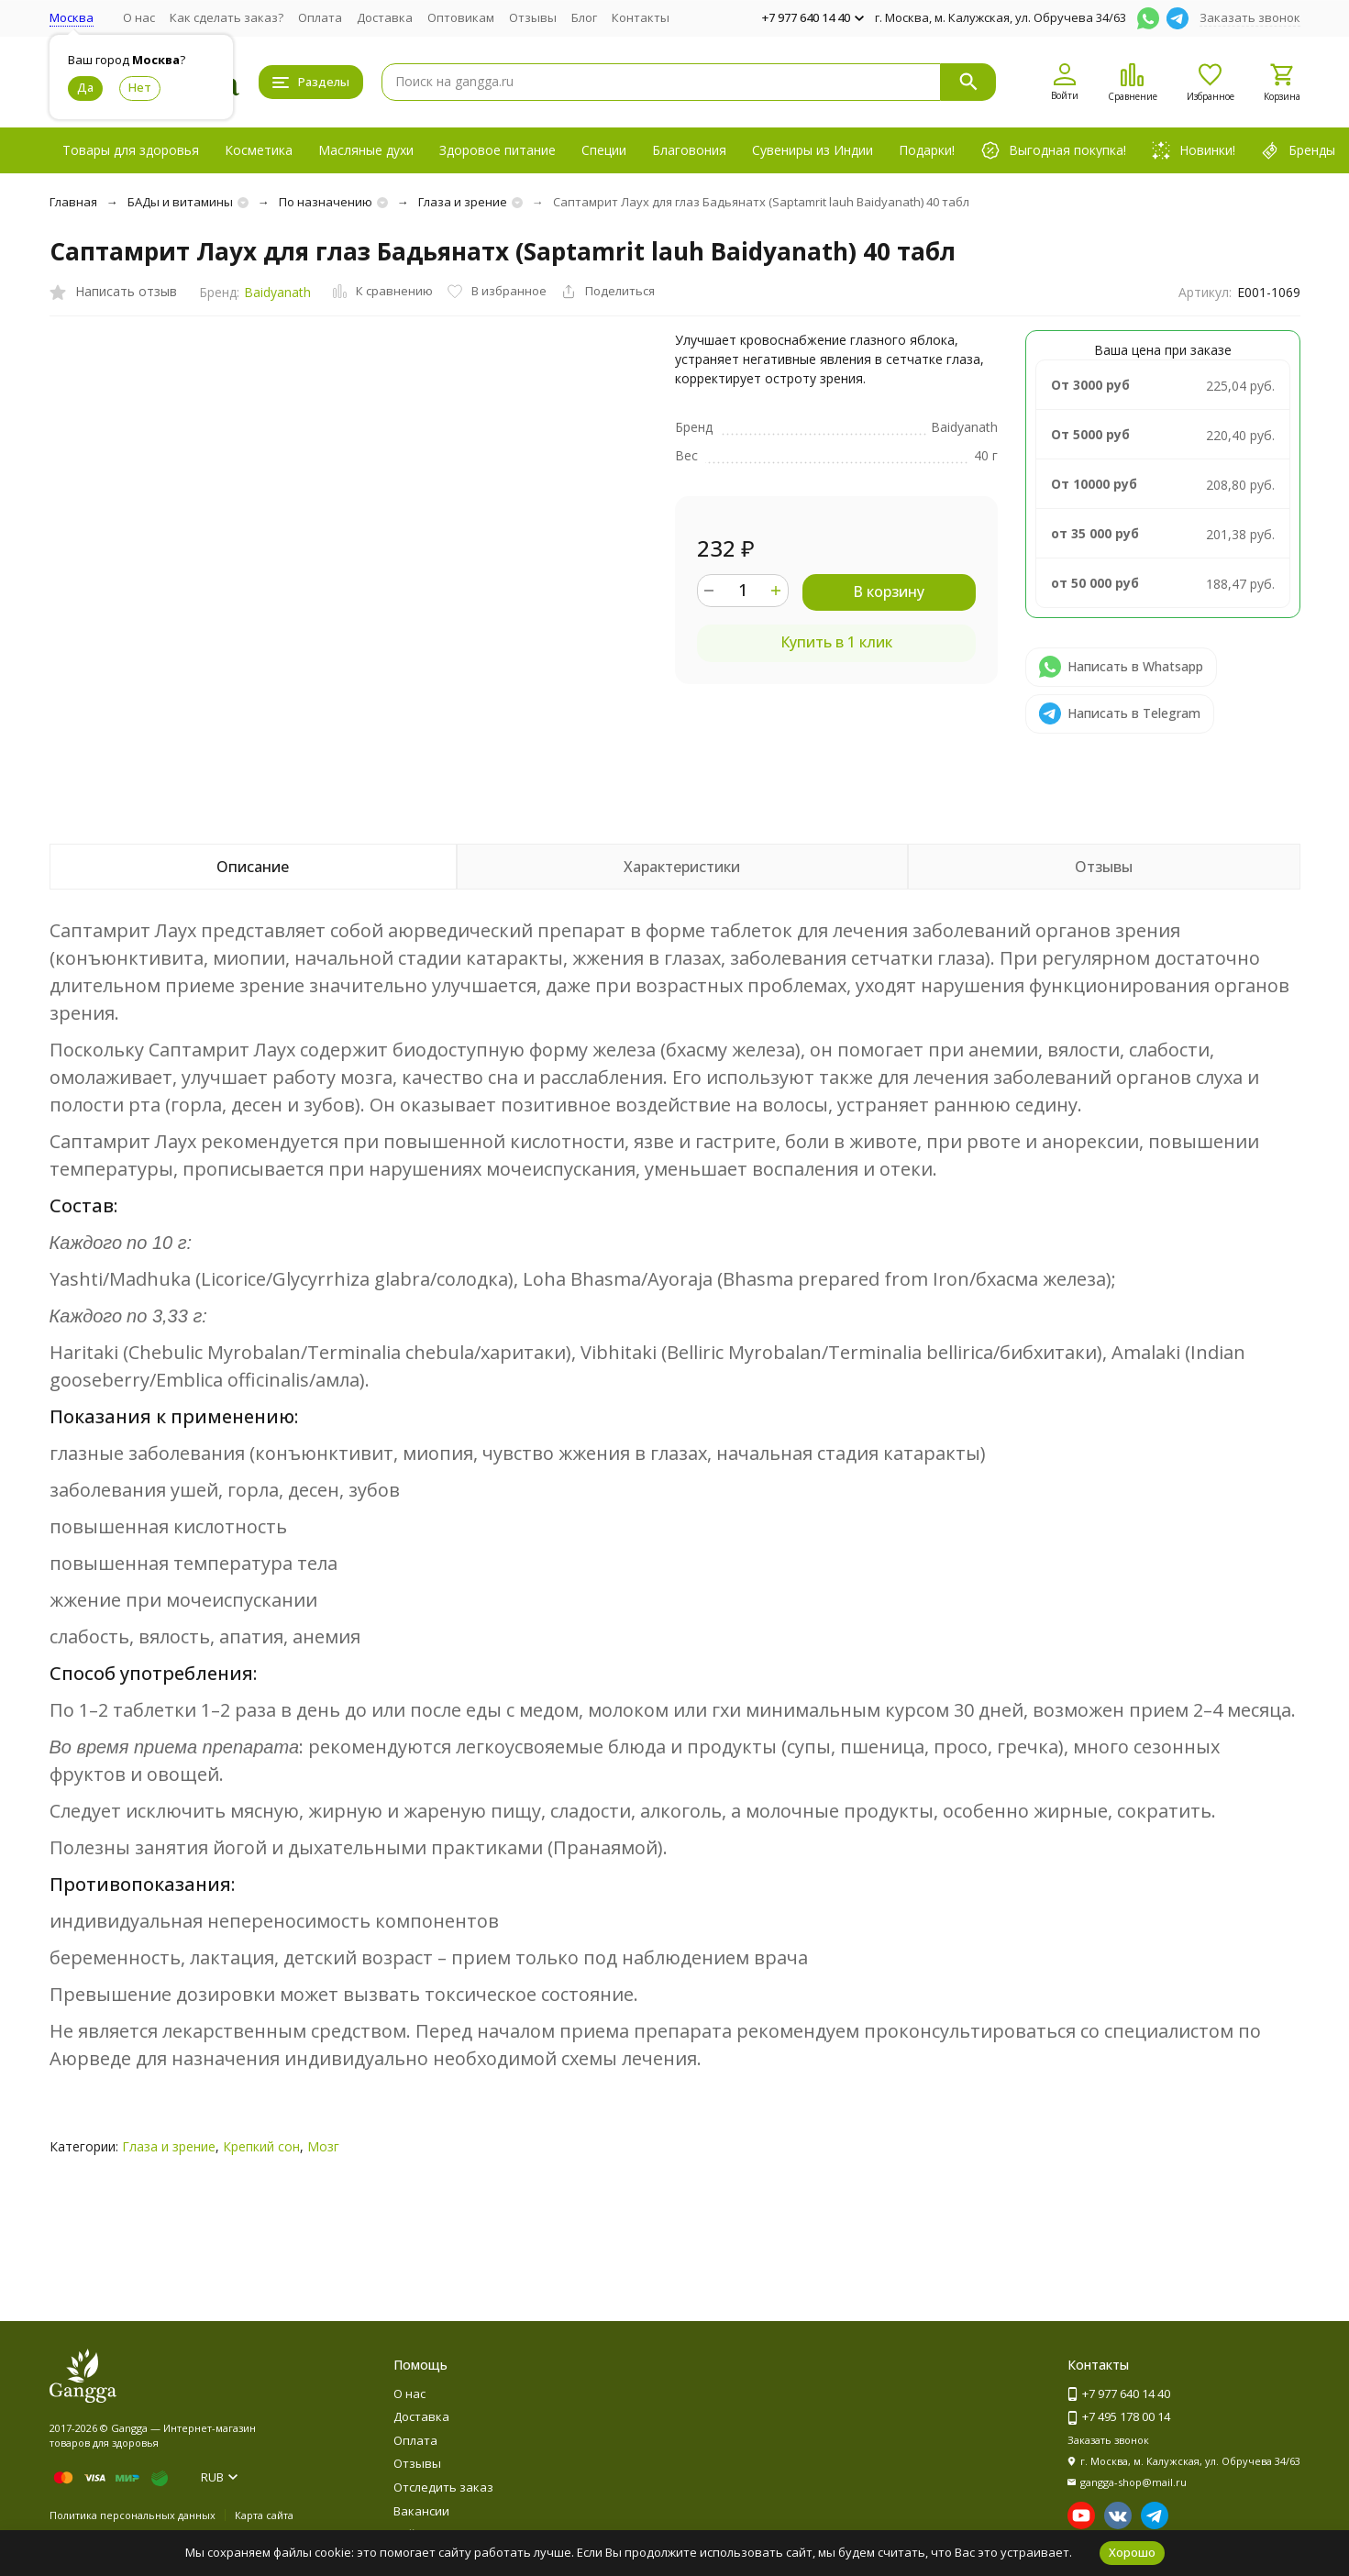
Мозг (323, 2146)
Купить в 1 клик (836, 642)
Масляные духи (366, 150)
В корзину (888, 591)
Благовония (689, 150)
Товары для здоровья (130, 150)
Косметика (259, 150)
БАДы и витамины (180, 201)
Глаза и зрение (462, 201)
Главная (73, 201)
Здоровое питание (497, 150)
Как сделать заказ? (226, 17)
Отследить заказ (443, 2487)
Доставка (385, 17)
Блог (584, 17)
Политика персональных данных (133, 2515)
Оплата (320, 17)
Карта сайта (264, 2515)
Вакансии (421, 2511)
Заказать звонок (1250, 17)
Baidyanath (277, 292)
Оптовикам (460, 17)
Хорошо (1132, 2552)
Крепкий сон (261, 2146)
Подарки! (927, 150)
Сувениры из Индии (812, 150)
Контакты (640, 17)
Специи (603, 150)
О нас (139, 17)
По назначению (325, 201)
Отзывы (533, 17)
